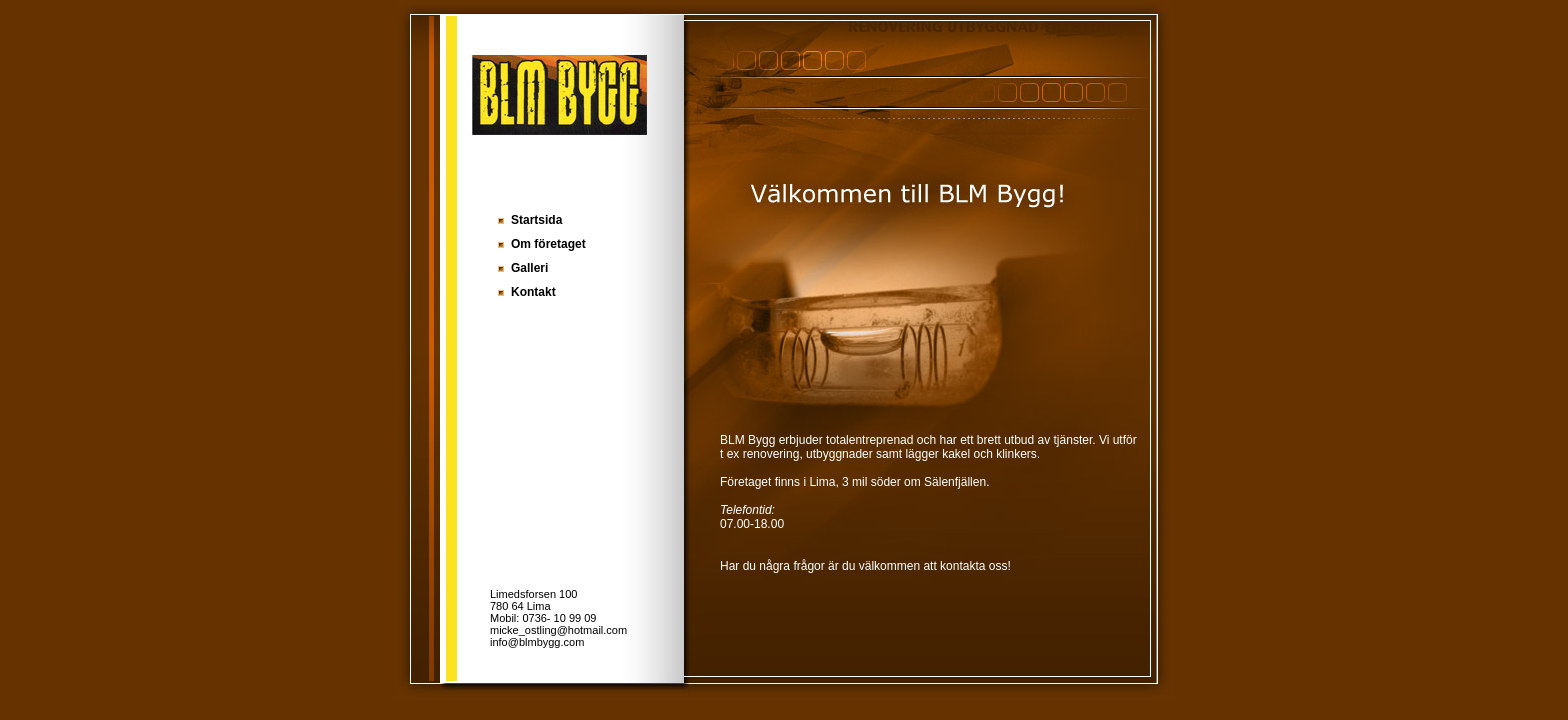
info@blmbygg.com (537, 642)
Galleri (529, 268)
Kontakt (533, 292)
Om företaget (548, 244)
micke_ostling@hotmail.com (558, 630)
